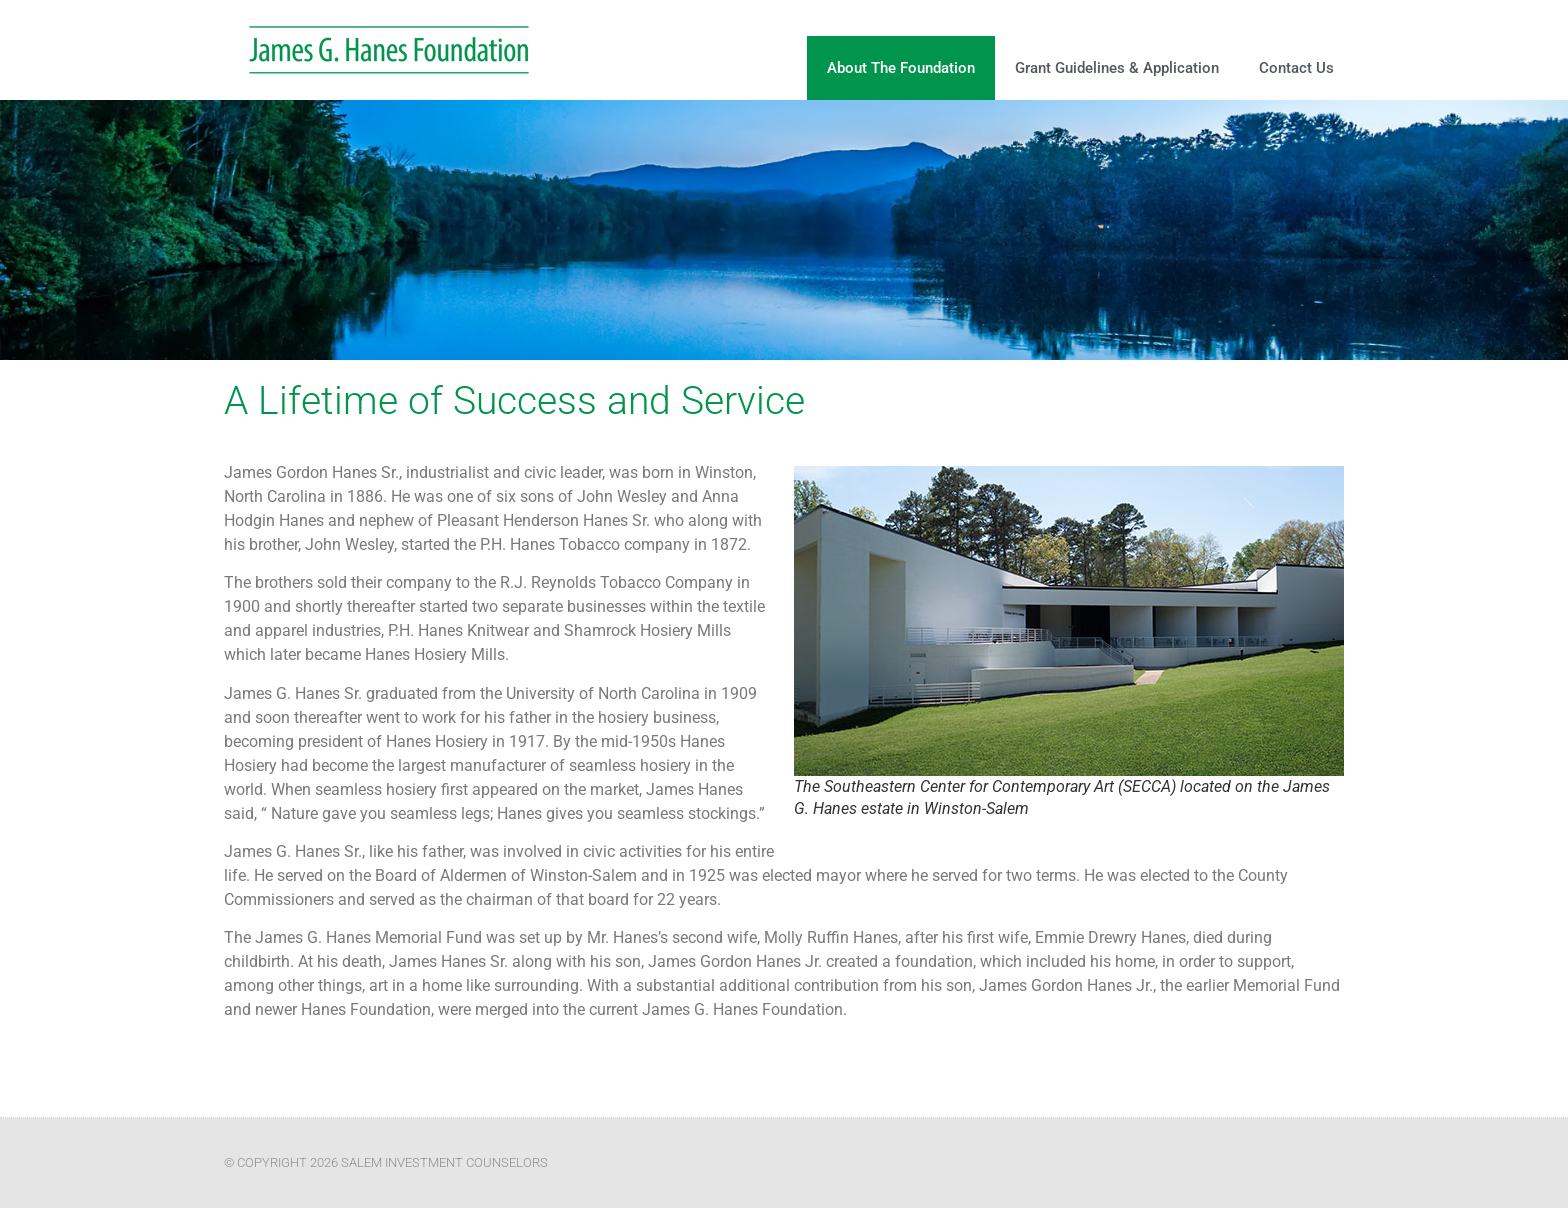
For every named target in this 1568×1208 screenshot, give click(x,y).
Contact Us (1296, 68)
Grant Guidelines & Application (1117, 68)
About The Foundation (901, 68)
